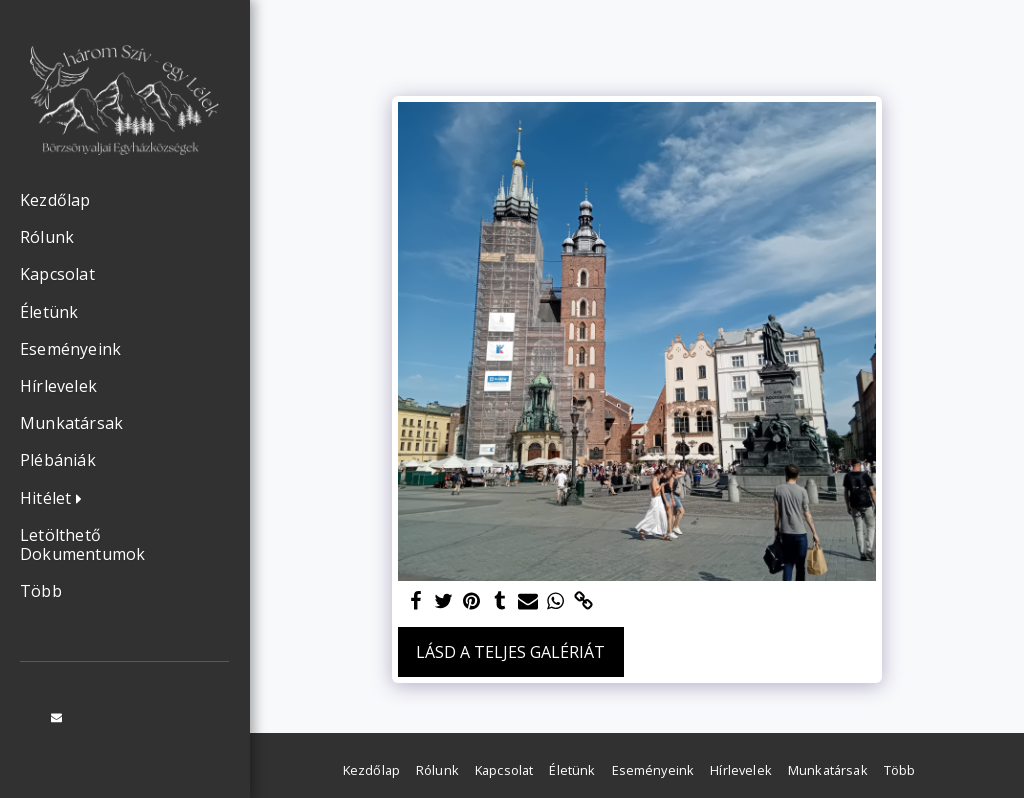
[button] (56, 499)
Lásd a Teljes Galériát (510, 652)
